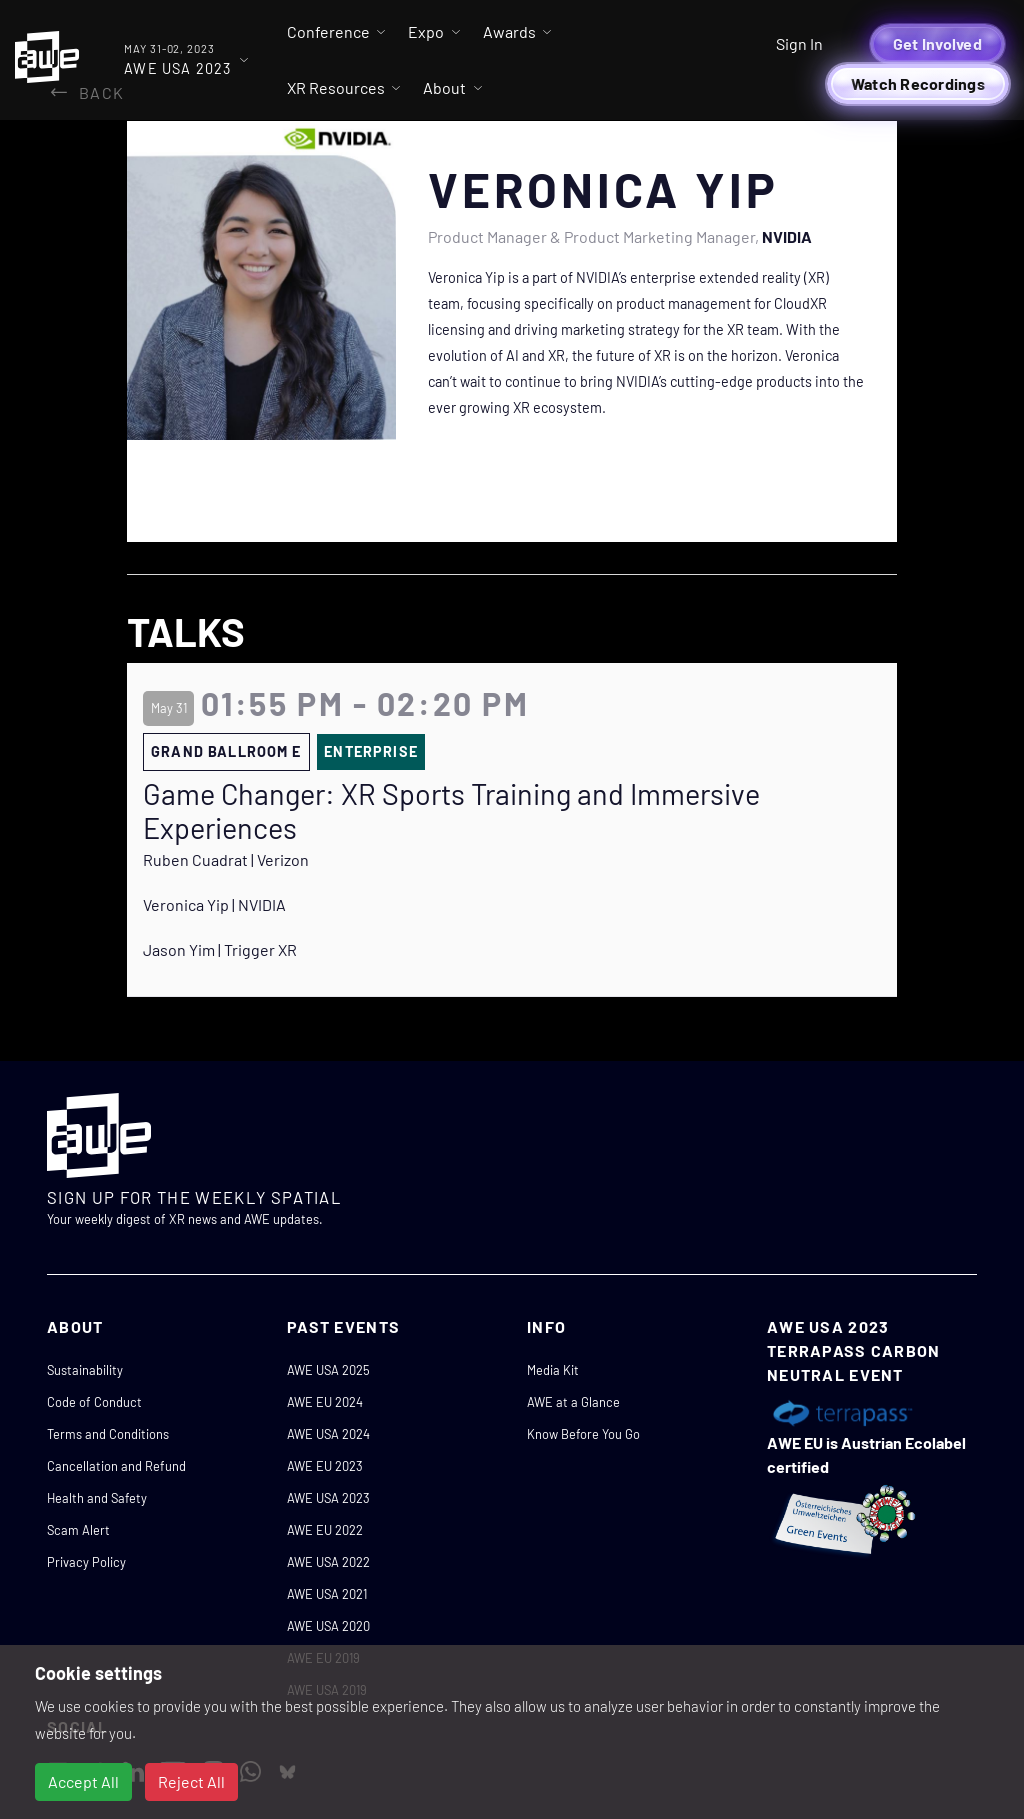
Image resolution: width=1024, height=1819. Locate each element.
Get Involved (937, 43)
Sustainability (85, 1370)
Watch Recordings (918, 83)
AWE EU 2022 (325, 1530)
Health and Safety (97, 1498)
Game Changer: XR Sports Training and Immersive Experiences (451, 811)
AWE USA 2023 (328, 1498)
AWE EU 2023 (325, 1466)
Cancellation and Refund (116, 1466)
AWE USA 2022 (328, 1562)
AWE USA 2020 (328, 1626)
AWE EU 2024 (325, 1402)
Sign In (799, 43)
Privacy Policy (86, 1562)
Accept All (83, 1781)
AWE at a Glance (573, 1402)
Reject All (191, 1781)
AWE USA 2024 (328, 1434)
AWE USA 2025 (328, 1370)
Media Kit (553, 1370)
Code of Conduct (94, 1402)
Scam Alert (78, 1530)
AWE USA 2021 (327, 1594)
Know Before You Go (583, 1434)
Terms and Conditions (108, 1434)
